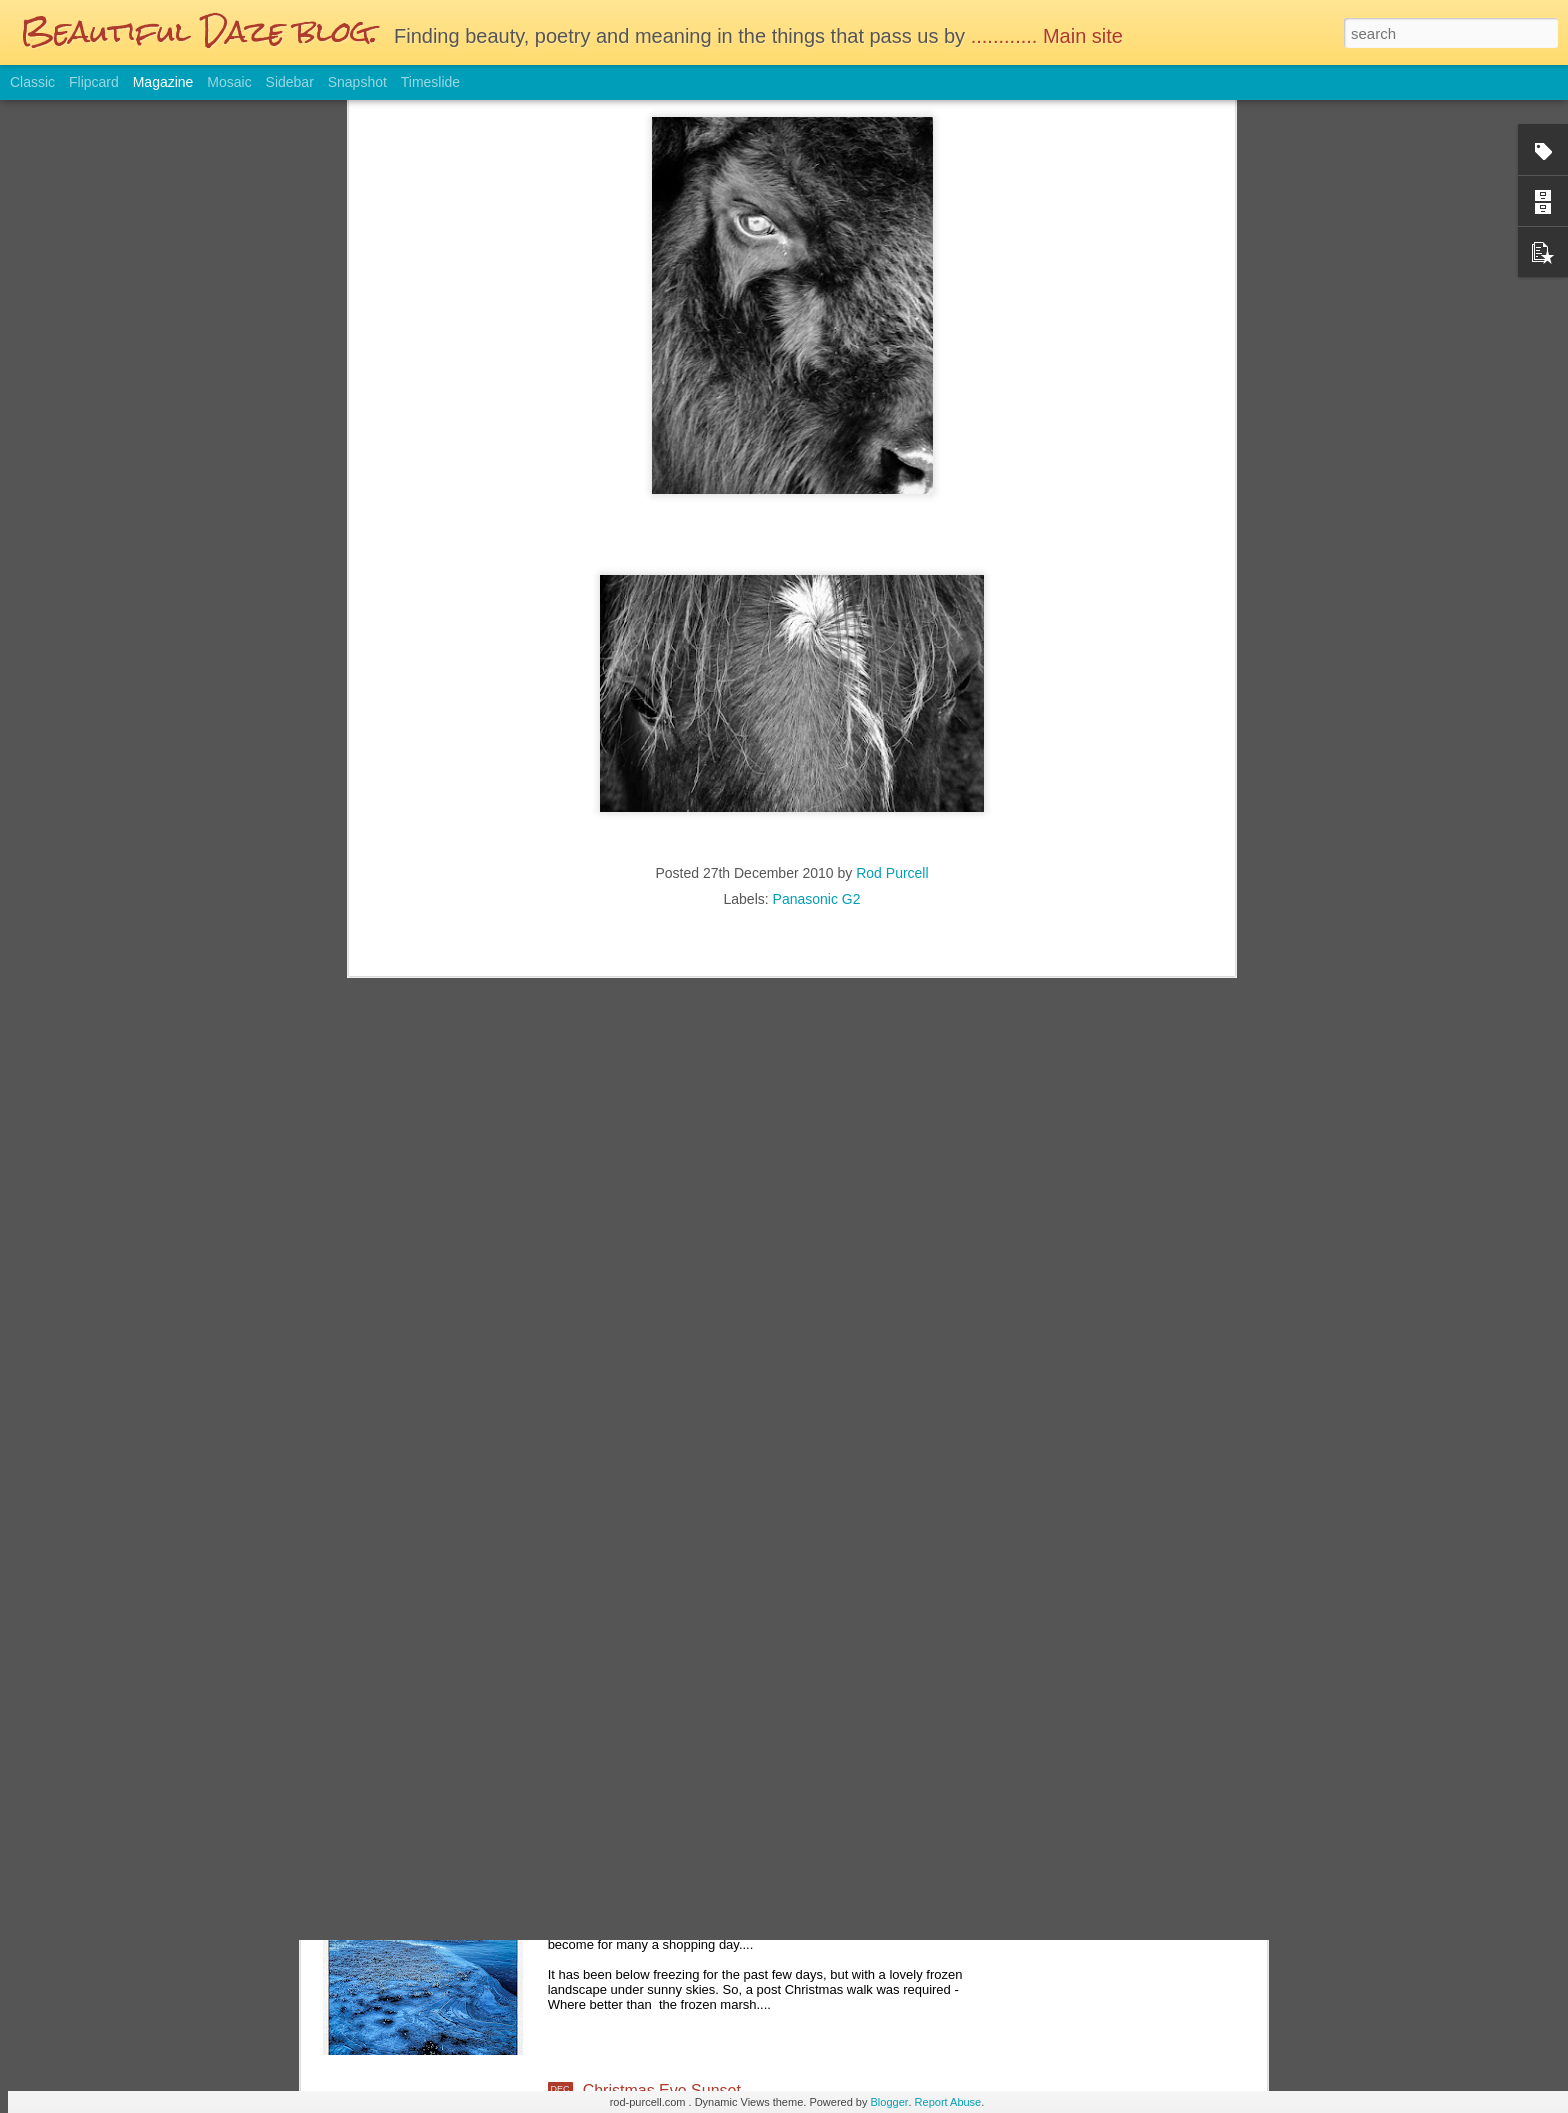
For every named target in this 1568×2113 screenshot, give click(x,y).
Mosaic (229, 82)
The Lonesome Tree (654, 1636)
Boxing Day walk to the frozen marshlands (732, 1863)
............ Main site (1050, 36)
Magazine (163, 82)
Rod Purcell (892, 522)
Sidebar (290, 82)
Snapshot (357, 82)
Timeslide (430, 82)
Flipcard (94, 82)
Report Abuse (948, 2102)
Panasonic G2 (817, 548)
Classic (32, 82)
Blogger (890, 2102)
